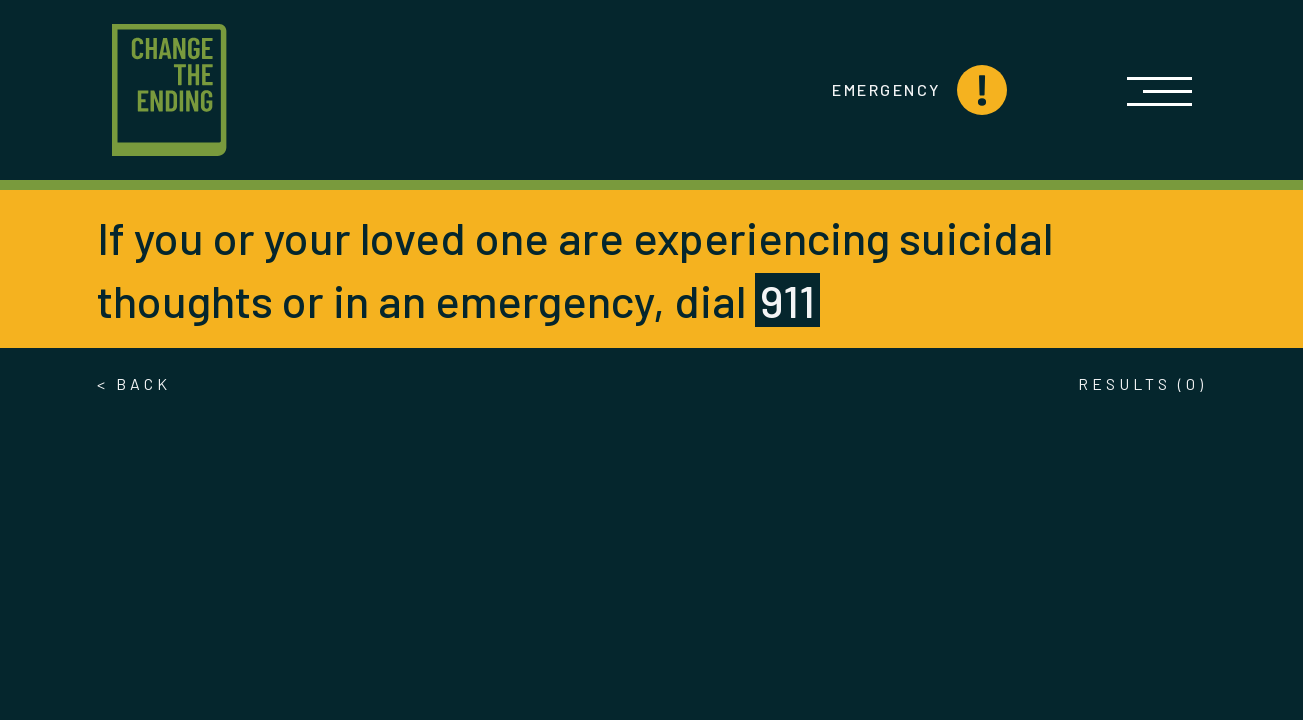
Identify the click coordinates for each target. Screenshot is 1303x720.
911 (787, 300)
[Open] (1159, 90)
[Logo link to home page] (169, 90)
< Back (134, 383)
